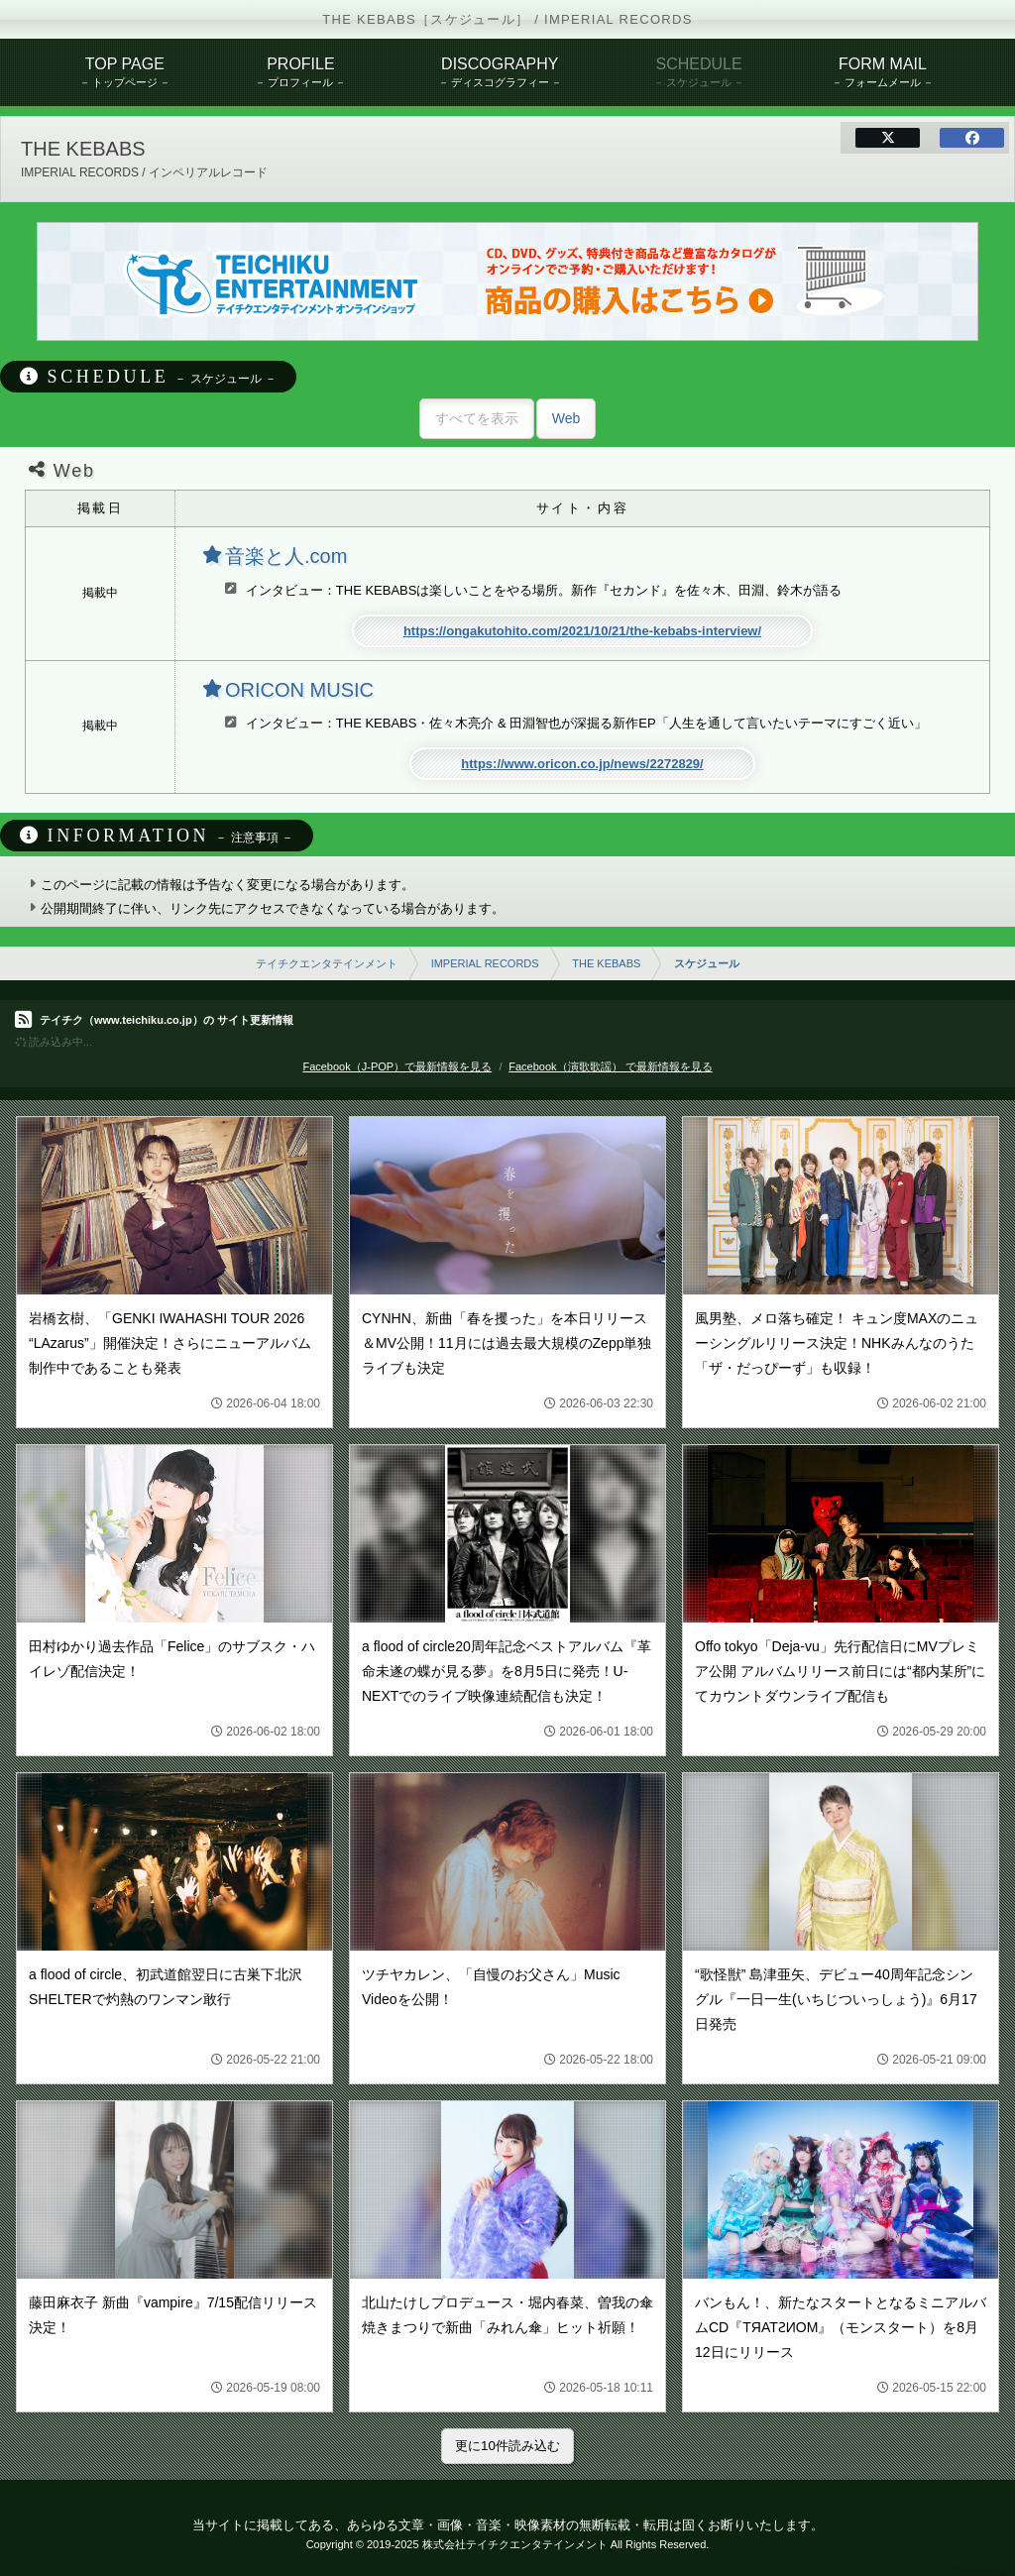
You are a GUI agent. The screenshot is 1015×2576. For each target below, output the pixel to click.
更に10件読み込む (507, 2445)
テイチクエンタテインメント (326, 963)
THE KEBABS (606, 963)
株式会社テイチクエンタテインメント (515, 2544)
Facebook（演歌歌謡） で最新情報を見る (610, 1066)
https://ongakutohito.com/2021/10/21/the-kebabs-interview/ (582, 630)
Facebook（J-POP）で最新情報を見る (397, 1066)
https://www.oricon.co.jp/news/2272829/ (582, 763)
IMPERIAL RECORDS (485, 963)
